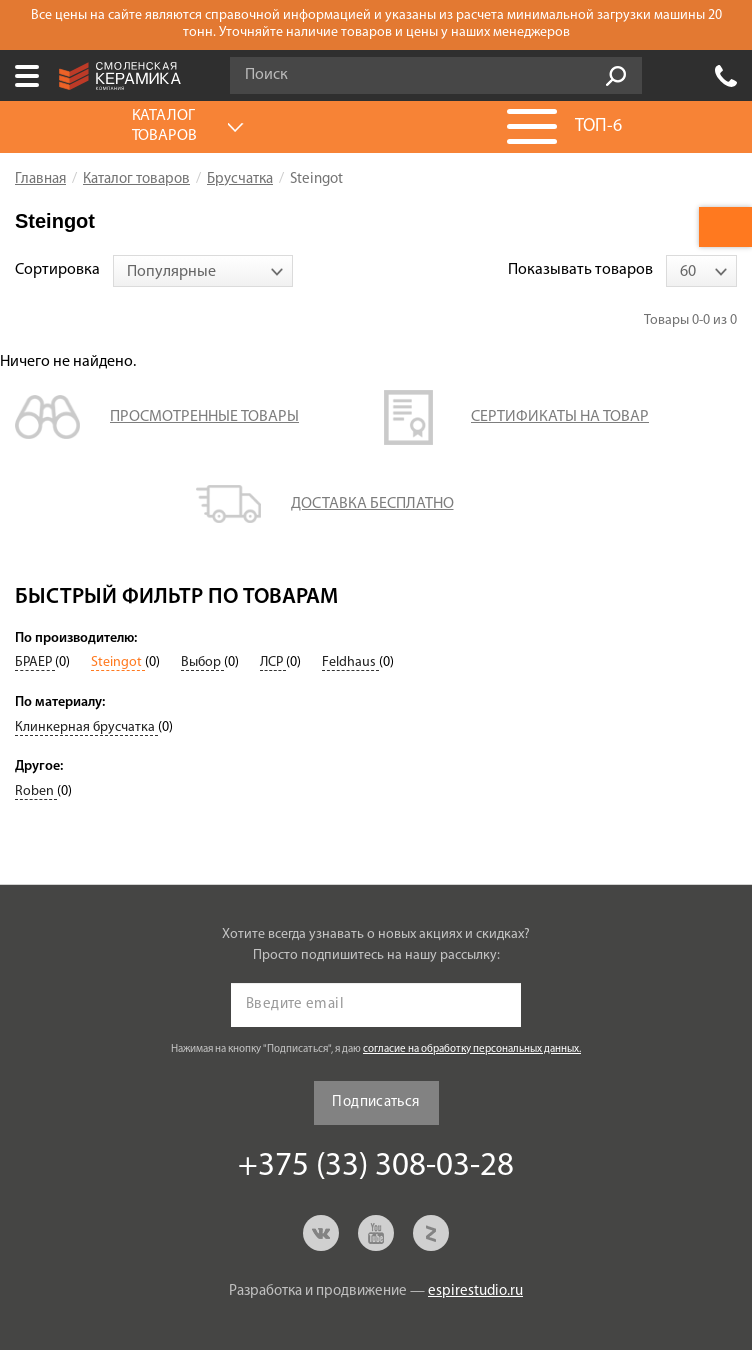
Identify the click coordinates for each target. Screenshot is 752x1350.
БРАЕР (35, 662)
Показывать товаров (580, 270)
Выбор (202, 662)
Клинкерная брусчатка (86, 727)
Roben (36, 791)
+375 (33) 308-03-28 (726, 76)
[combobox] (203, 271)
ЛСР (273, 662)
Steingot (118, 662)
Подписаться (375, 1102)
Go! (616, 76)
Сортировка (57, 270)
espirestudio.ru (475, 1291)
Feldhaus (350, 662)
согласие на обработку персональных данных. (472, 1049)
